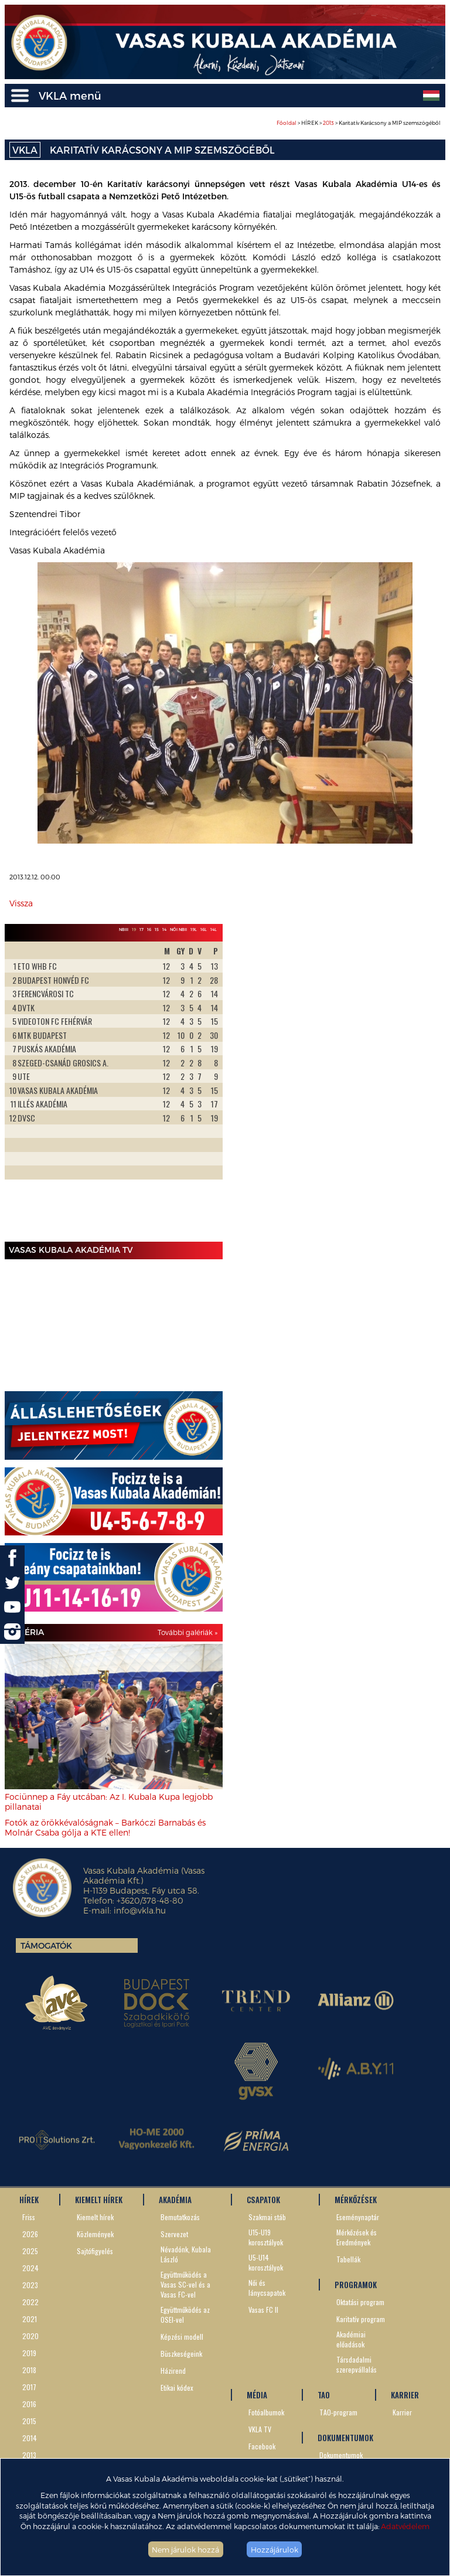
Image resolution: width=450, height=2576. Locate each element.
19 (134, 929)
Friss (28, 2217)
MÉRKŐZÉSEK (356, 2199)
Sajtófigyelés (95, 2251)
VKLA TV (259, 2429)
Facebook (261, 2446)
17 (141, 929)
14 (164, 929)
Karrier (402, 2412)
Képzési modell (182, 2336)
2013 (328, 123)
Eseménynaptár (357, 2217)
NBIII (123, 929)
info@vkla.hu (140, 1910)
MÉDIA (257, 2395)
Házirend (173, 2371)
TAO (324, 2395)
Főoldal (286, 123)
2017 (29, 2387)
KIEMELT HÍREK (98, 2199)
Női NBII (178, 929)
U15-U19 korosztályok (265, 2237)
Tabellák (348, 2259)
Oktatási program (360, 2302)
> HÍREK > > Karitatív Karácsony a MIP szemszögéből (359, 123)
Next (207, 1089)
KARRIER (405, 2395)
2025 (30, 2251)
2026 (30, 2234)
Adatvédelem (405, 2525)
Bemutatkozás (180, 2217)
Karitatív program (360, 2319)
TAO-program (338, 2412)
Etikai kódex (177, 2388)
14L (213, 929)
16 (149, 929)
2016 (29, 2404)
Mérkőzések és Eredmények (356, 2237)
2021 (29, 2319)
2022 (30, 2302)
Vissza (21, 903)
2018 (29, 2370)
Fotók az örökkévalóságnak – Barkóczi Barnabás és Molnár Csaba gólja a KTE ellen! (105, 1827)
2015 (29, 2421)
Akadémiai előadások (351, 2339)
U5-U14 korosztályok (265, 2262)
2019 (29, 2353)
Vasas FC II (263, 2310)
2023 (30, 2285)
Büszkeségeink (181, 2353)
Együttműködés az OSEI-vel (185, 2314)
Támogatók (46, 1945)
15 (157, 929)
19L (193, 929)
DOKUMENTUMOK (345, 2438)
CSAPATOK (263, 2199)
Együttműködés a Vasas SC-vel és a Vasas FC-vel (185, 2284)
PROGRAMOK (356, 2284)
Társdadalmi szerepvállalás (356, 2364)
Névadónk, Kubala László (186, 2254)
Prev (20, 1089)
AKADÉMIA (175, 2199)
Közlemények (95, 2234)
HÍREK (29, 2199)
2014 (29, 2438)
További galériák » (187, 1632)
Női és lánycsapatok (266, 2288)
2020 (30, 2336)
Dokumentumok (341, 2455)
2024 (30, 2268)
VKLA (25, 149)
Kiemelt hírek (95, 2217)
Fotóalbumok (266, 2412)
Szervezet (174, 2234)
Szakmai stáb (267, 2217)
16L (203, 929)
